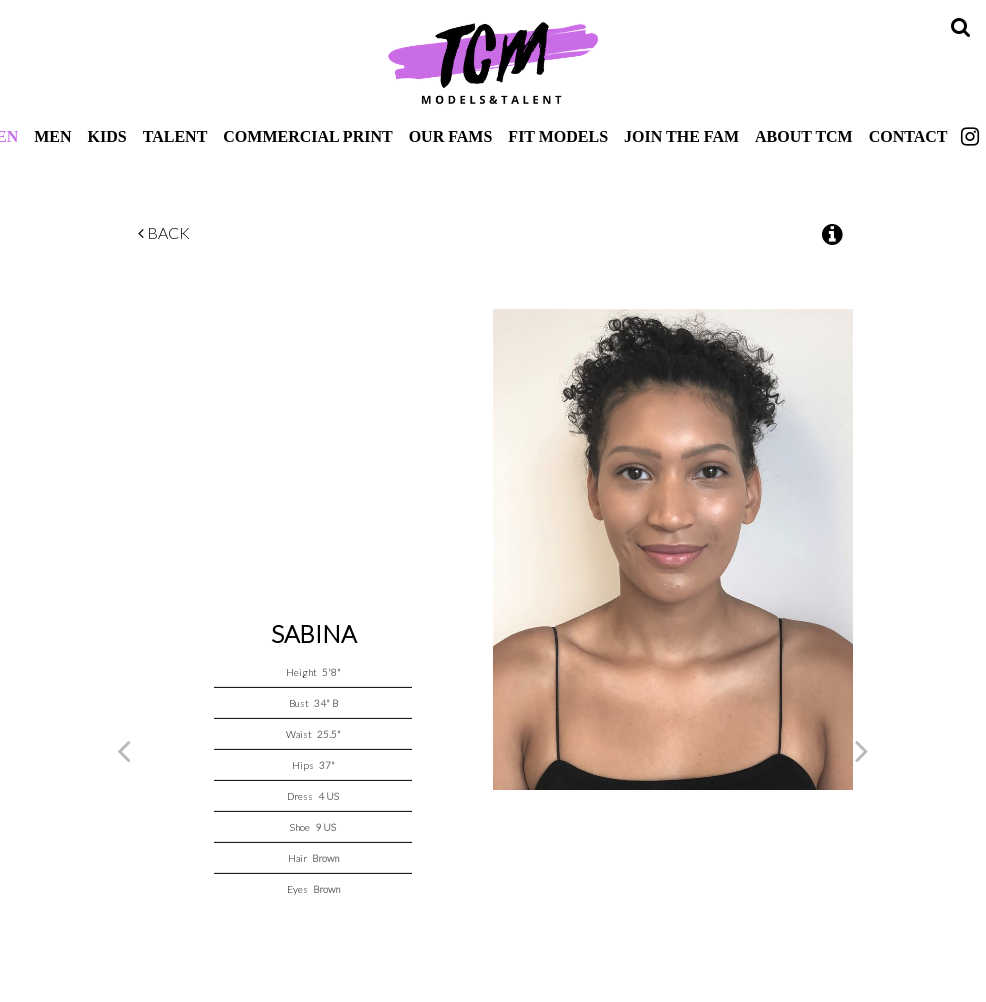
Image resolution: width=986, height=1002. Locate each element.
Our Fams (451, 136)
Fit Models (558, 136)
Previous (124, 750)
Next (862, 750)
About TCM (804, 136)
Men (52, 136)
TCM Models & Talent (493, 62)
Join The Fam (681, 136)
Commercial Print (307, 136)
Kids (107, 136)
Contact (908, 136)
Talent (175, 136)
